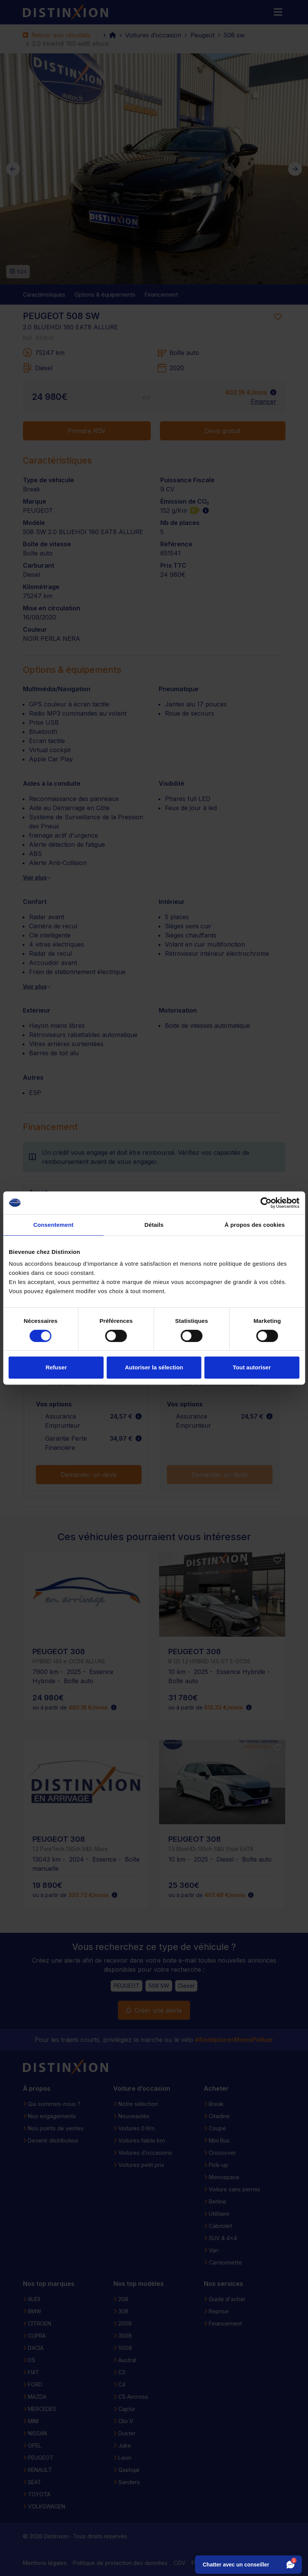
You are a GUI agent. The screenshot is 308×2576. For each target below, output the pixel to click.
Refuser (56, 1367)
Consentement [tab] (53, 1224)
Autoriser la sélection (154, 1367)
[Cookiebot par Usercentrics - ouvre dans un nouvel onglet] (265, 1203)
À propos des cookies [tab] (254, 1224)
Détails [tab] (154, 1224)
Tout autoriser (252, 1367)
